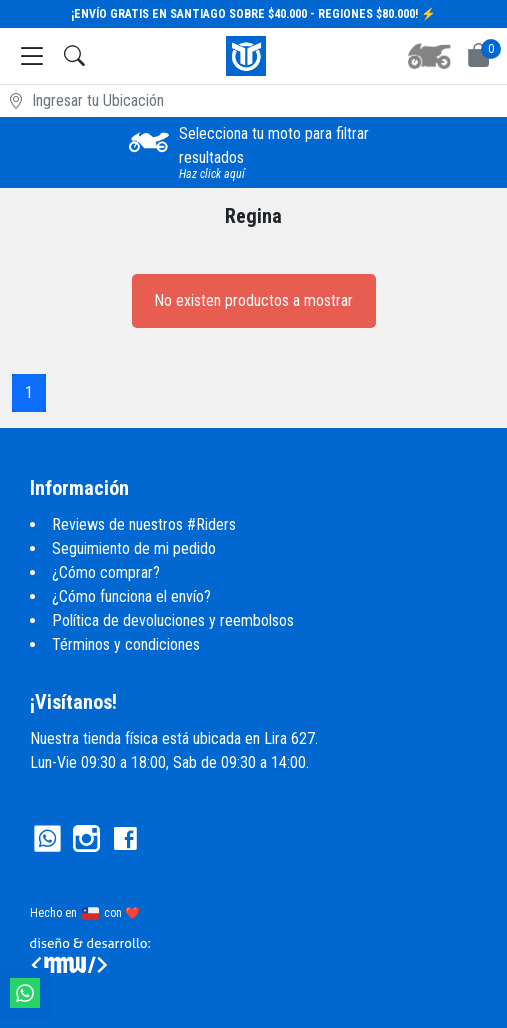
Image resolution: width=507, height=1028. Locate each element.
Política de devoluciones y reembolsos (173, 620)
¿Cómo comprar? (106, 572)
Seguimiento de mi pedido (134, 548)
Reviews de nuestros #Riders (144, 524)
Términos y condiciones (126, 644)
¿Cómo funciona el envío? (131, 596)
